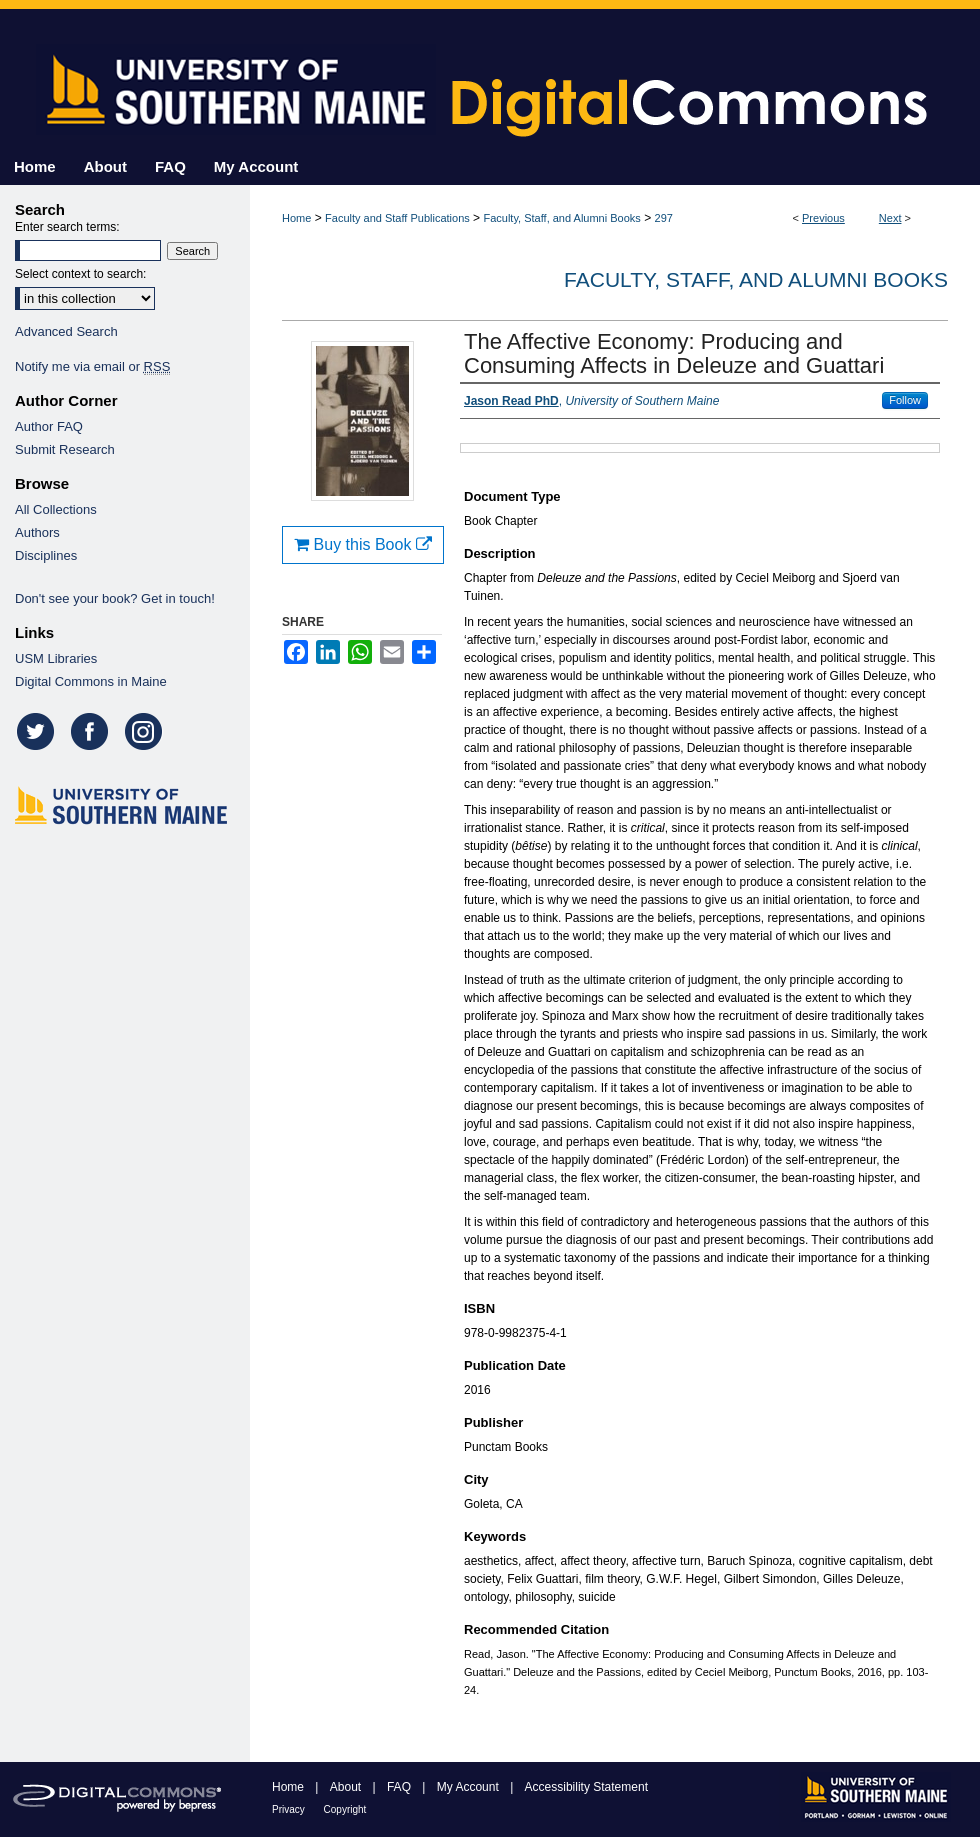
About (347, 1787)
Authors (37, 532)
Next (890, 218)
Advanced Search (66, 331)
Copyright (345, 1809)
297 (664, 218)
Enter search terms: (67, 227)
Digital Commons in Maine (91, 681)
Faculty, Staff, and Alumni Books (561, 218)
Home (296, 218)
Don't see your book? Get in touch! (115, 598)
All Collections (56, 509)
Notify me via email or (92, 366)
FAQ (400, 1787)
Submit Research (65, 449)
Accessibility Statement (586, 1787)
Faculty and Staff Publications (397, 218)
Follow (905, 400)
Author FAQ (49, 426)
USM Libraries (56, 658)
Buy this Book (363, 544)
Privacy (290, 1809)
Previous (823, 218)
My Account (469, 1787)
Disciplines (46, 555)
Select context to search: (80, 274)
